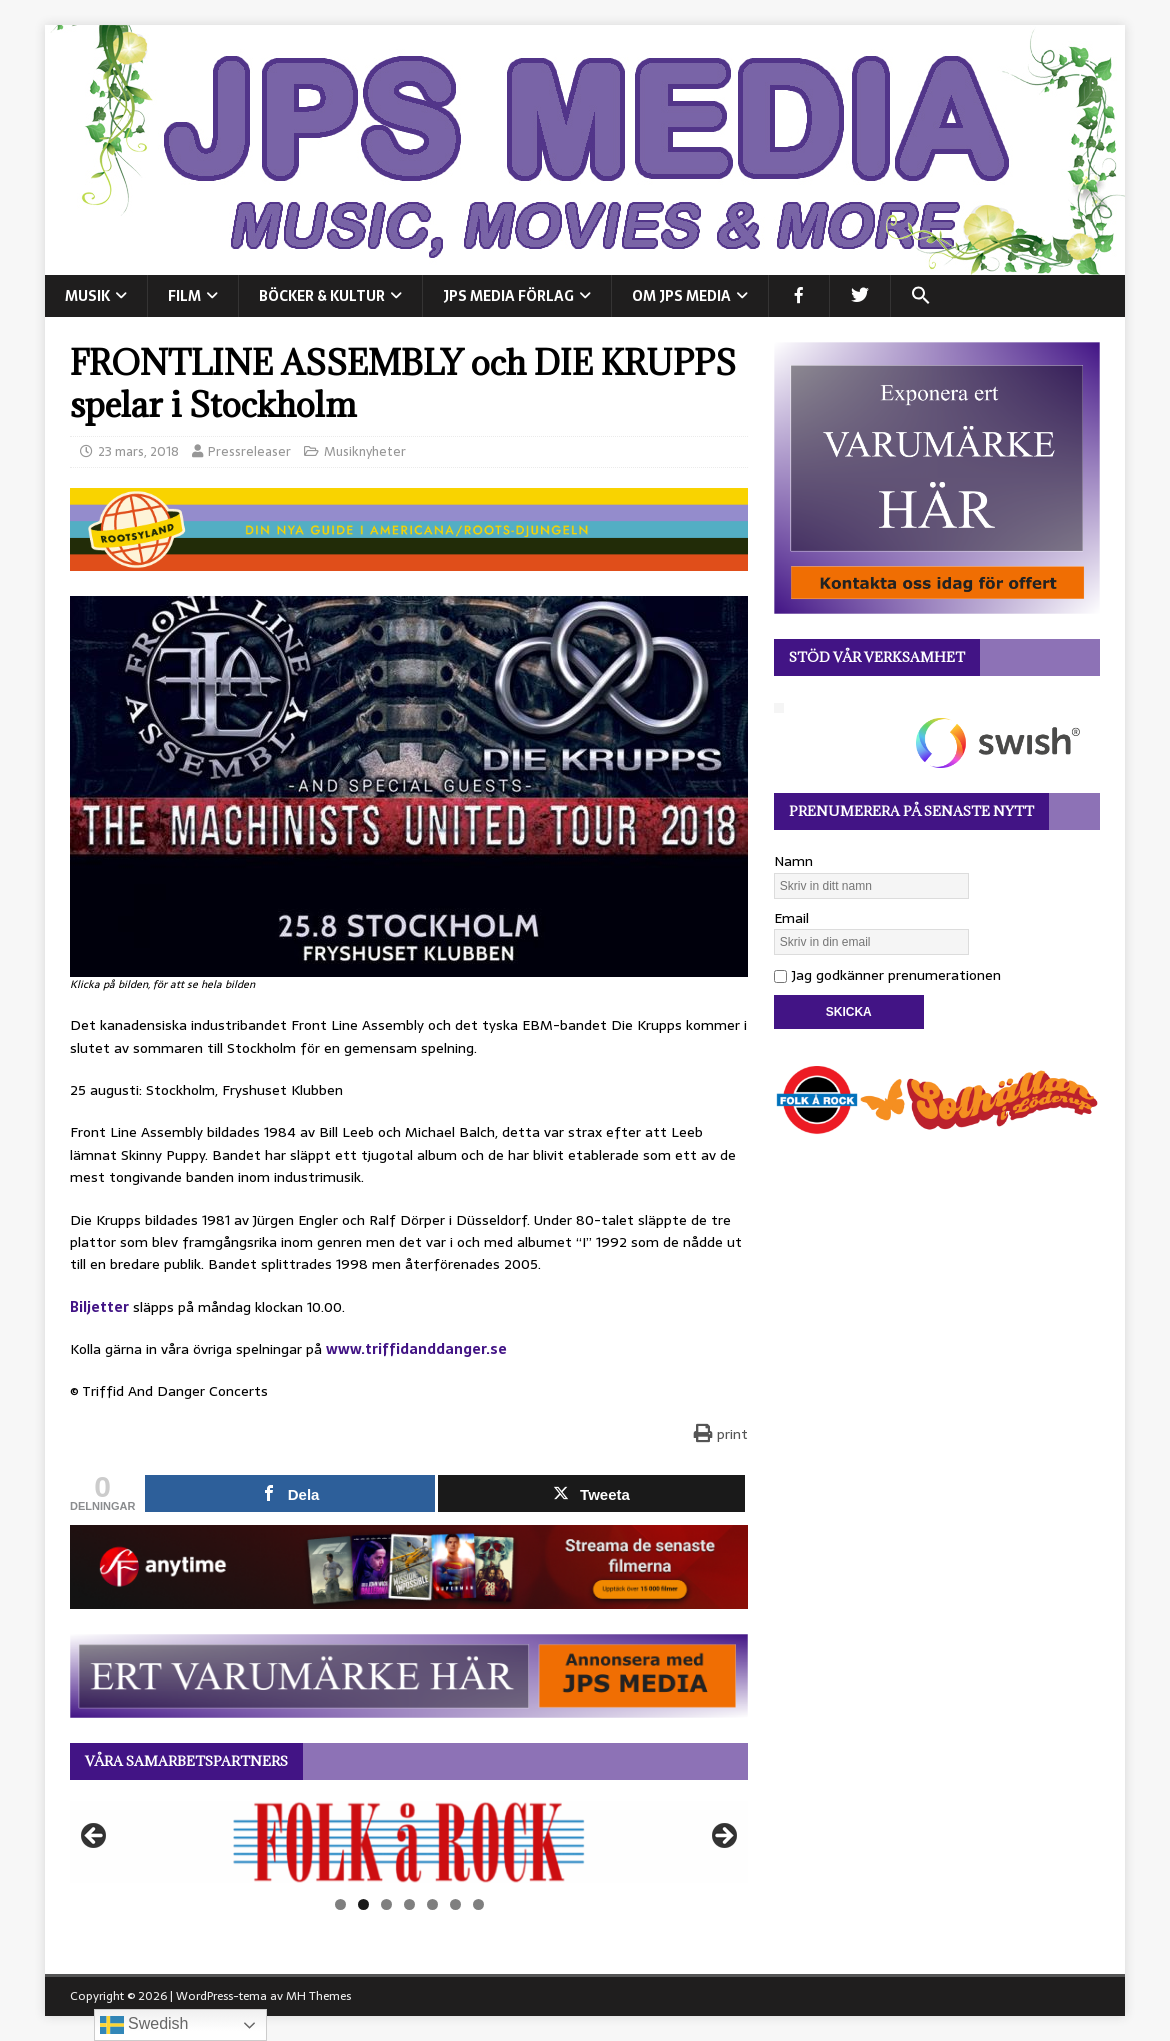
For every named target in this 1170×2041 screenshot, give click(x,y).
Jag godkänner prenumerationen (887, 975)
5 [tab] (432, 1904)
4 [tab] (409, 1904)
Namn (793, 861)
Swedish (144, 2025)
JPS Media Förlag (508, 296)
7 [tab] (478, 1904)
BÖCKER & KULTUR (322, 296)
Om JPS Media (681, 296)
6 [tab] (455, 1904)
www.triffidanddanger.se (416, 1349)
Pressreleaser (249, 451)
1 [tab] (340, 1904)
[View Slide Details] (409, 1842)
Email (791, 918)
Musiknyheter (365, 451)
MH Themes (318, 1996)
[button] (920, 296)
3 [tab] (386, 1904)
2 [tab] (363, 1904)
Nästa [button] (723, 1837)
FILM (184, 296)
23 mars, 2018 (138, 451)
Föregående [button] (95, 1837)
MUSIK (87, 296)
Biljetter (99, 1307)
